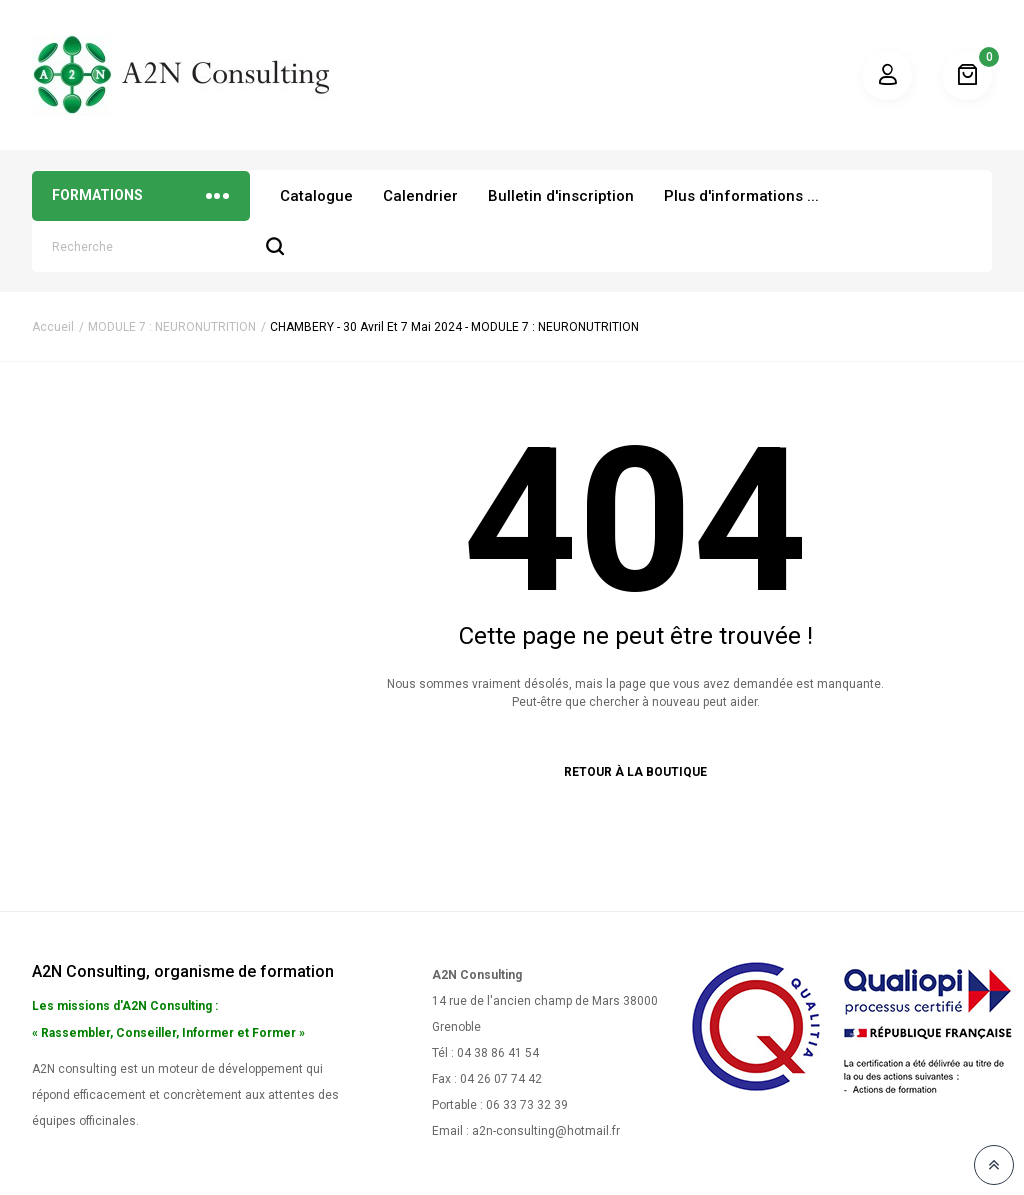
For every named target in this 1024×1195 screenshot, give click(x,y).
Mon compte (887, 75)
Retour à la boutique (635, 772)
